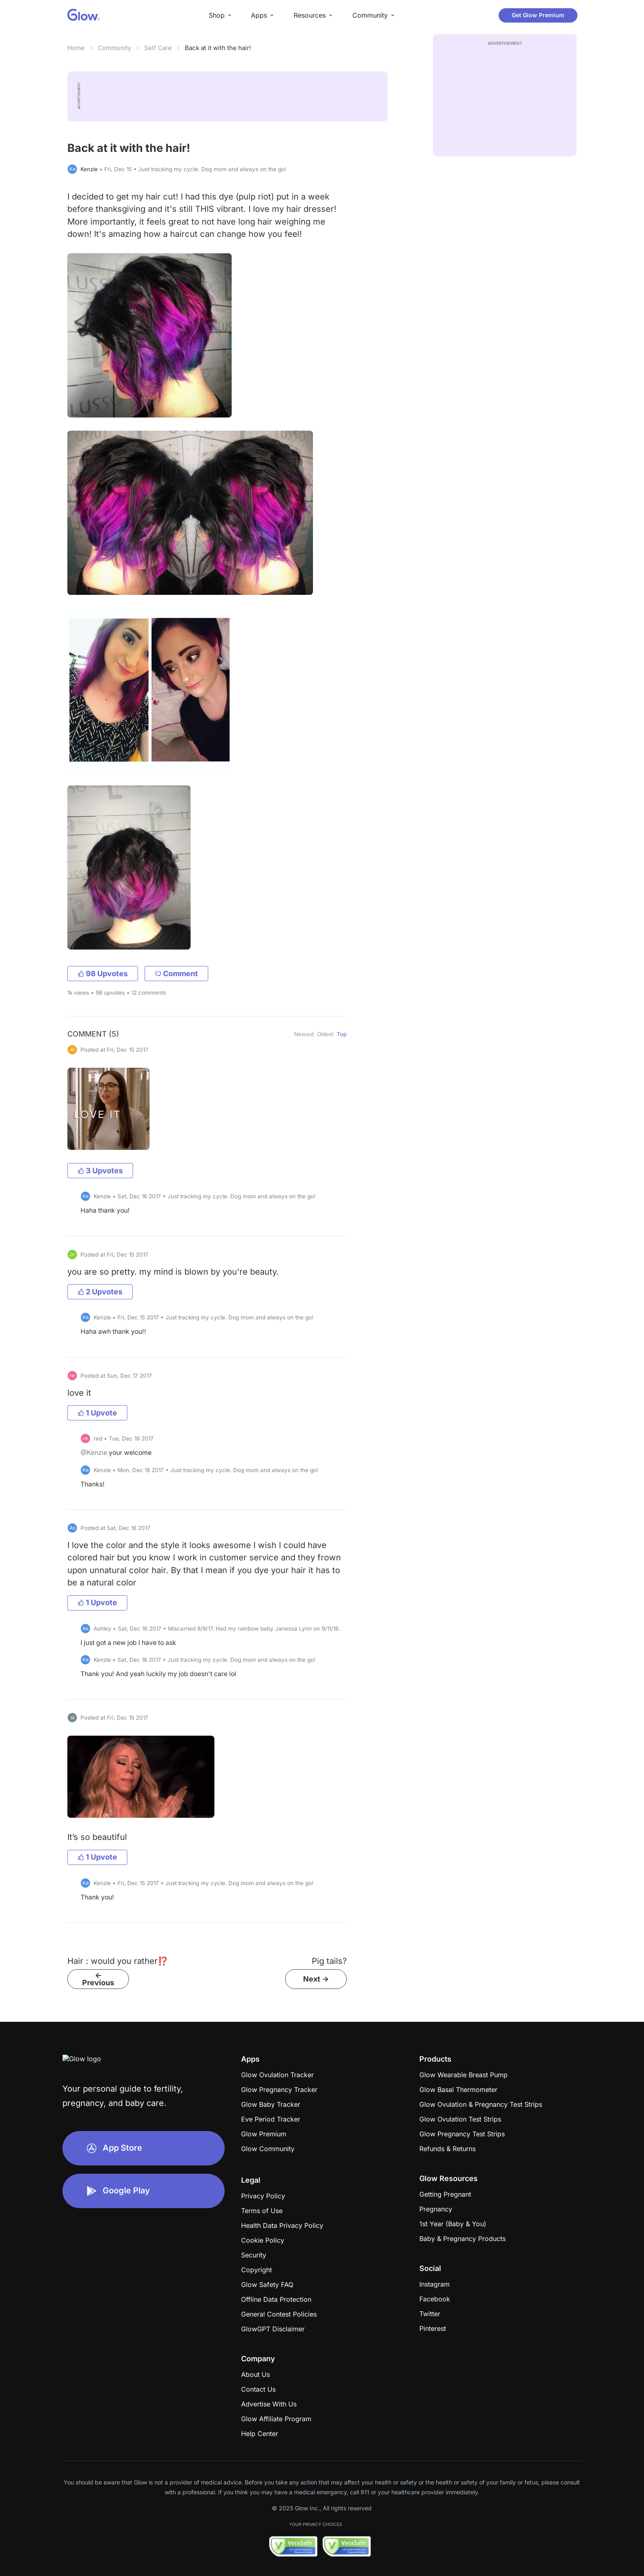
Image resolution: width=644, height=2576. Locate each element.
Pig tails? (329, 1961)
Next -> (316, 1979)
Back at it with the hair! (218, 48)
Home (76, 48)
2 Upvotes (100, 1291)
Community (114, 48)
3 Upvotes (100, 1170)
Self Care (158, 48)
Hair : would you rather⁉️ (117, 1961)
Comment (176, 973)
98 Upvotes (103, 973)
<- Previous (98, 1979)
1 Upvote (97, 1412)
